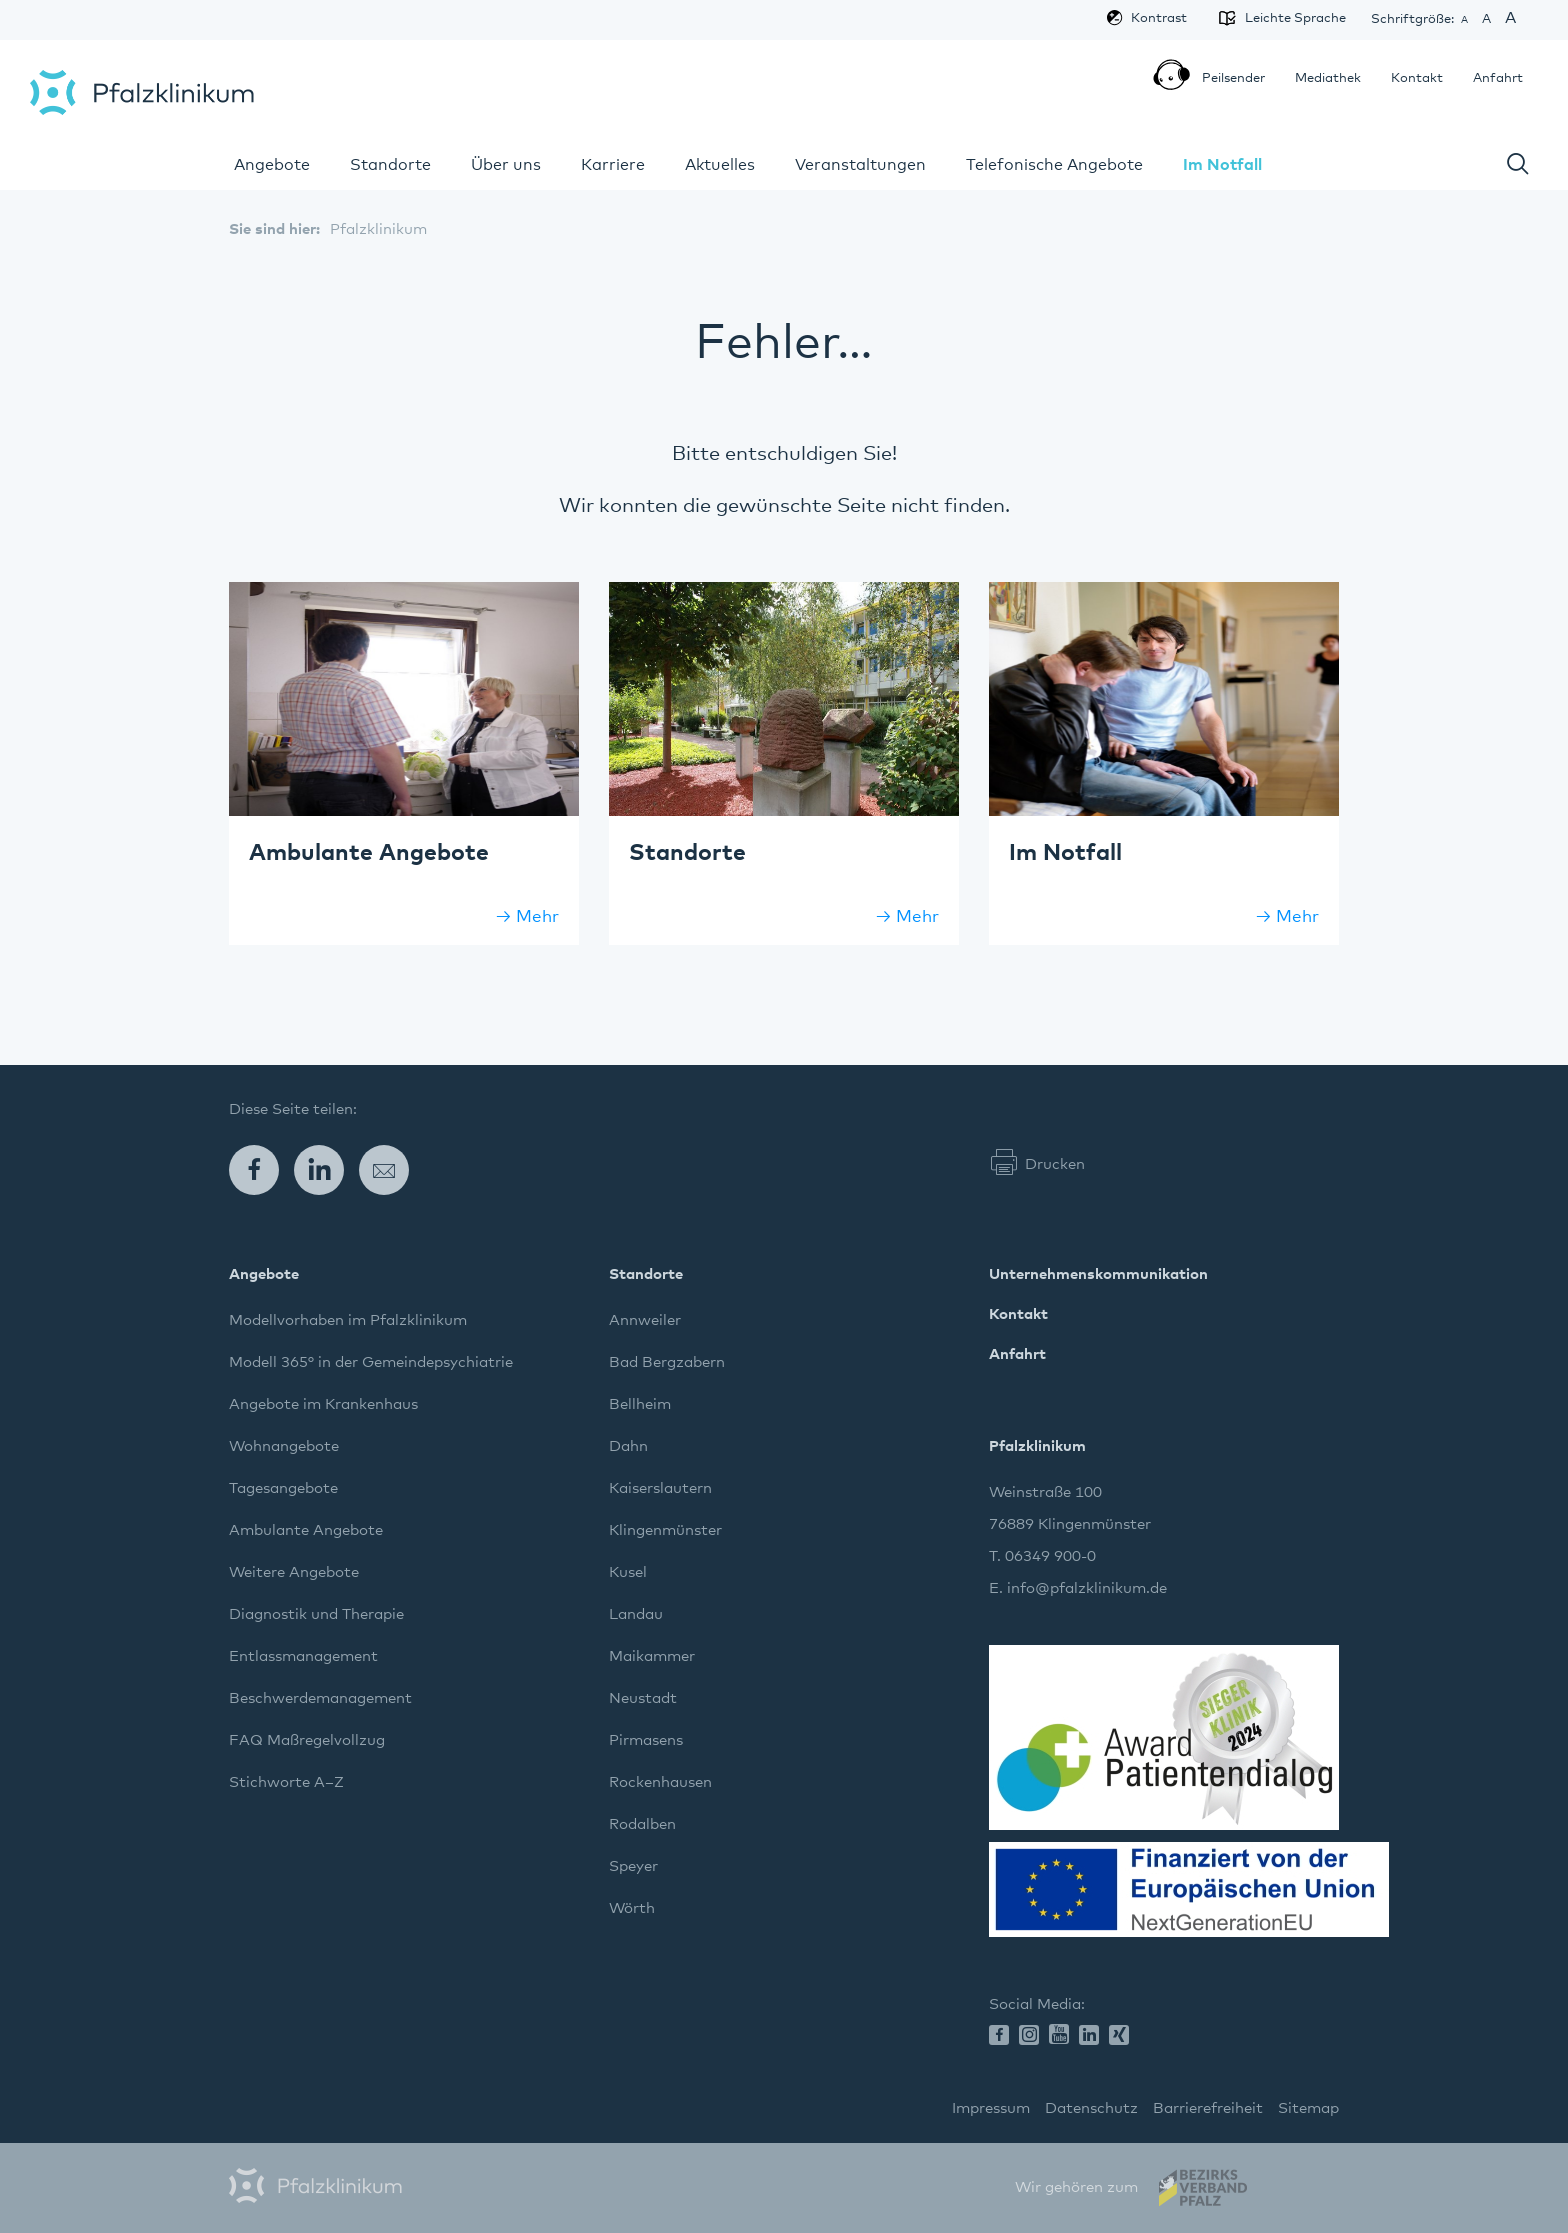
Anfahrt (1498, 78)
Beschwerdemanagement (320, 1698)
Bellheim (640, 1404)
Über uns (506, 165)
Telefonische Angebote (1054, 165)
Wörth (632, 1908)
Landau (636, 1614)
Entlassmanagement (303, 1656)
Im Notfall (1222, 165)
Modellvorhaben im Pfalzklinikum (348, 1320)
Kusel (628, 1572)
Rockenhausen (660, 1782)
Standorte (390, 165)
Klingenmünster (665, 1530)
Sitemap (1308, 2108)
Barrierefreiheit (1208, 2108)
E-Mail (391, 1170)
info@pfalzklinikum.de (1087, 1588)
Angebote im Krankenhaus (323, 1404)
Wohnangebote (284, 1446)
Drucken (1055, 1164)
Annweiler (645, 1320)
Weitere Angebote (294, 1572)
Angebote (272, 165)
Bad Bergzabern (667, 1362)
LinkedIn (326, 1170)
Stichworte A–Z (286, 1782)
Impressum (991, 2108)
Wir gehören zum (1076, 2187)
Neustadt (643, 1698)
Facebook (261, 1170)
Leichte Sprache (1288, 18)
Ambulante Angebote (306, 1530)
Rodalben (642, 1824)
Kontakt (1417, 78)
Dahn (628, 1446)
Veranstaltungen (860, 165)
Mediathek (1328, 78)
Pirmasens (646, 1740)
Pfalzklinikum (142, 92)
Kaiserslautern (660, 1488)
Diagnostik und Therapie (316, 1614)
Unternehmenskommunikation (1098, 1274)
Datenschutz (1091, 2108)
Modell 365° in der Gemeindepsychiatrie (371, 1362)
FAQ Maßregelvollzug (307, 1740)
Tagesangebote (283, 1488)
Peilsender (1226, 80)
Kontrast (1159, 18)
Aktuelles (720, 165)
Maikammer (652, 1656)
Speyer (633, 1866)
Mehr (537, 917)
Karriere (613, 165)
